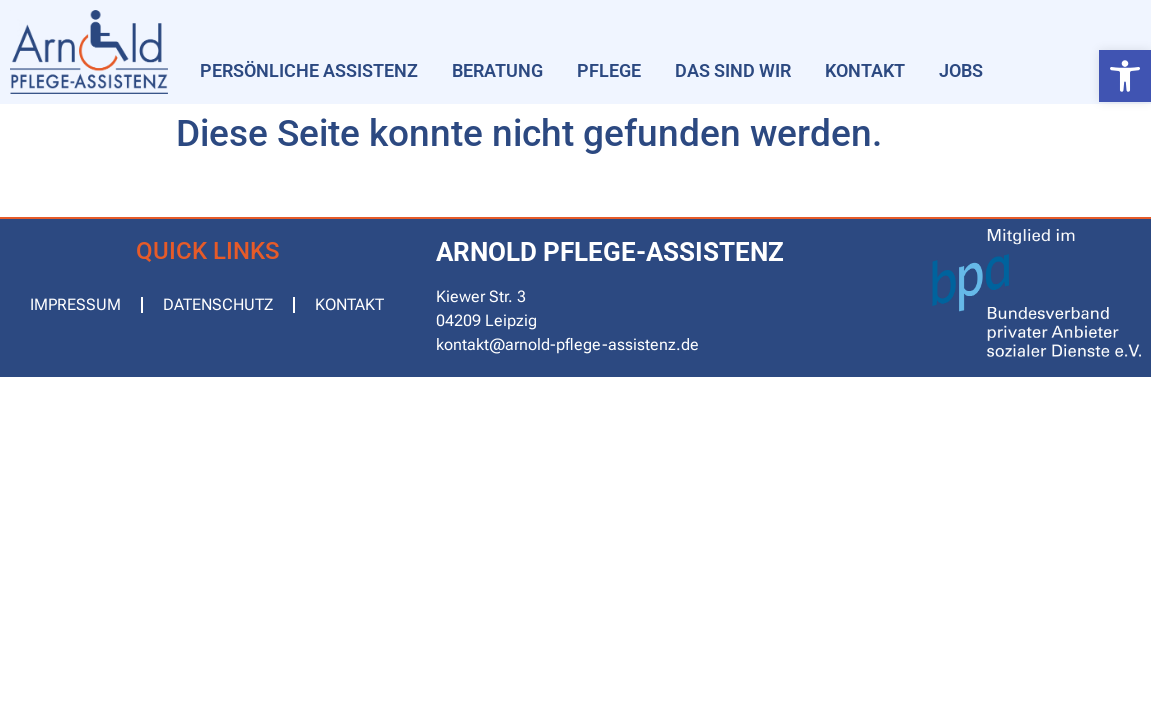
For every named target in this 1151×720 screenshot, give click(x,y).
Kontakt (865, 70)
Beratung (497, 70)
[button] (1125, 76)
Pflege (609, 70)
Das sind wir (733, 70)
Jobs (961, 70)
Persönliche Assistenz (309, 70)
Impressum (75, 304)
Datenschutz (218, 304)
